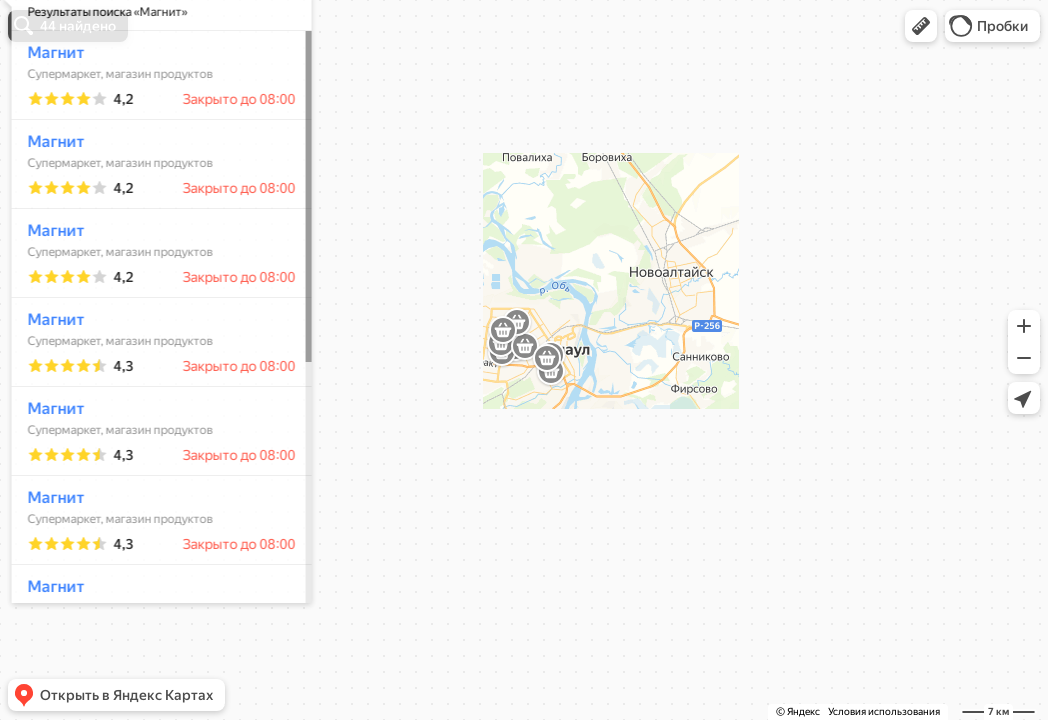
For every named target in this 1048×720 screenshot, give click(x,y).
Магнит (48, 111)
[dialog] (154, 357)
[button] (921, 26)
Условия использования (884, 711)
